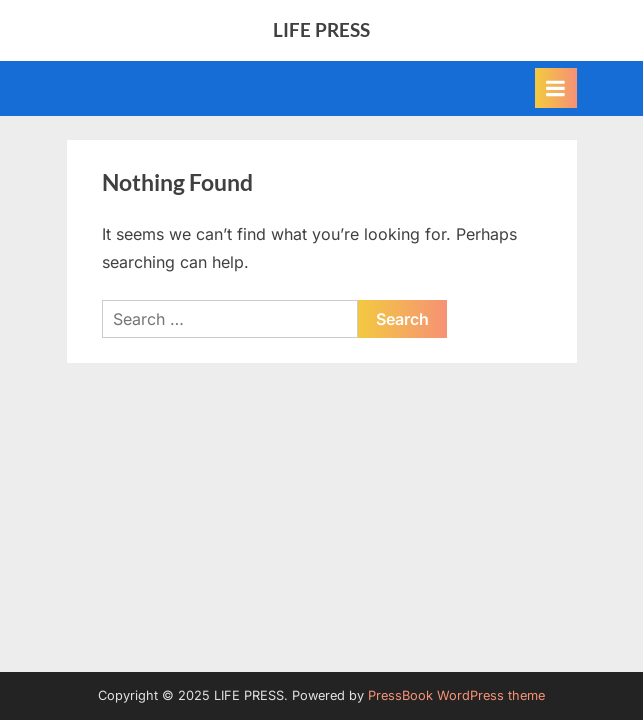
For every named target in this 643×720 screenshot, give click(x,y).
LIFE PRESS (321, 29)
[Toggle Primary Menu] (556, 88)
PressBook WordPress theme (456, 695)
